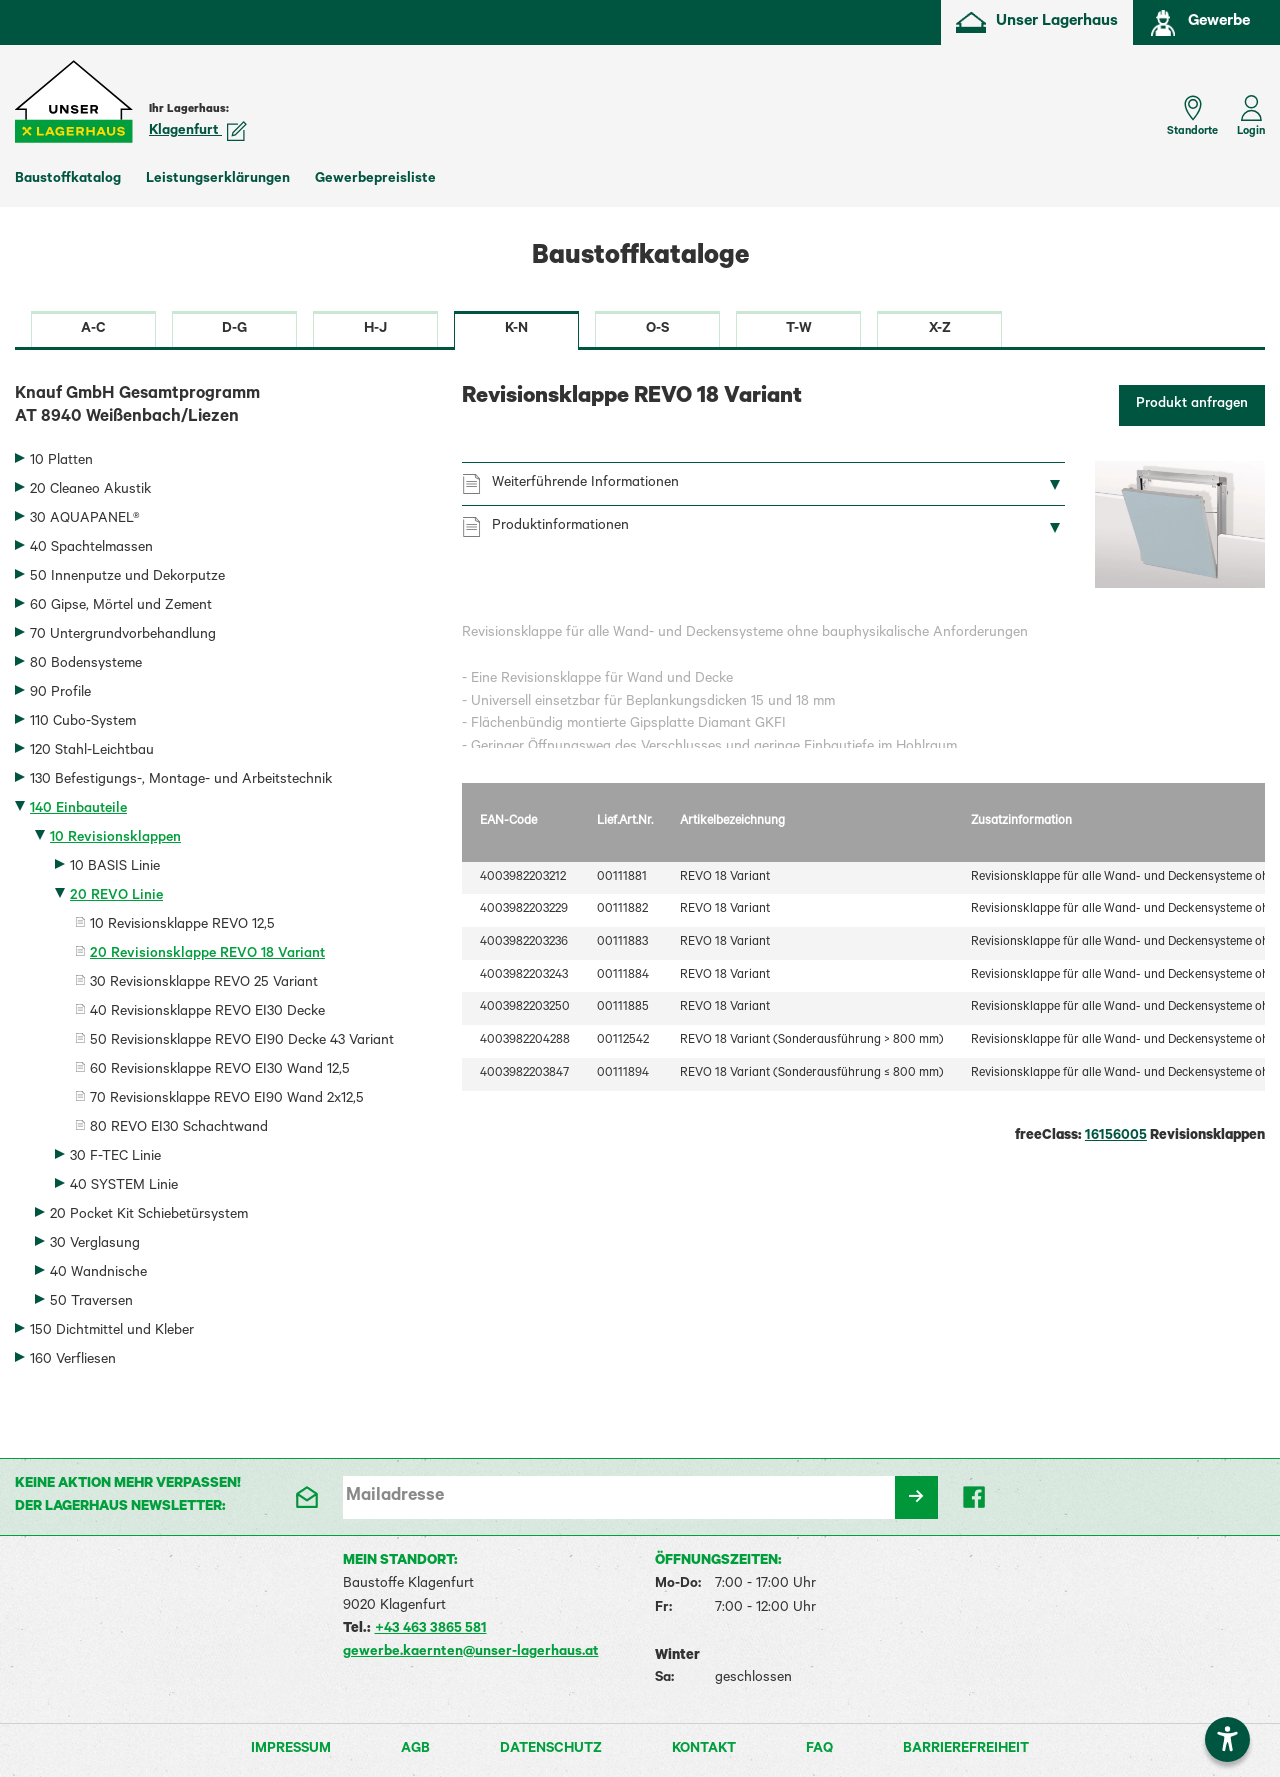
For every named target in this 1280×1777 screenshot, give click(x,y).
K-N (516, 330)
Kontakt (704, 1750)
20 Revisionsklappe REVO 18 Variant (207, 955)
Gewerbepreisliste (375, 180)
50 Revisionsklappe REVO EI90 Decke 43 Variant (242, 1042)
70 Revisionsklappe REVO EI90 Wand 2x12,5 (227, 1100)
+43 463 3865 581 (431, 1630)
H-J (375, 330)
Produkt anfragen (1192, 405)
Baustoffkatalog (68, 180)
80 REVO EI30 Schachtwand (179, 1129)
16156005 (1116, 1137)
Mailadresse (395, 1497)
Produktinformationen (560, 527)
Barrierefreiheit (966, 1750)
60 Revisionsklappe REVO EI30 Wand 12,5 (220, 1071)
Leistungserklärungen (218, 180)
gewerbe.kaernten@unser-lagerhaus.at (471, 1653)
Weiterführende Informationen (585, 484)
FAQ (819, 1750)
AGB (415, 1750)
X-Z (940, 330)
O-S (657, 330)
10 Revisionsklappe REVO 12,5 (182, 926)
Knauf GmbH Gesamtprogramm (223, 408)
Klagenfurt (198, 132)
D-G (234, 330)
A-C (93, 330)
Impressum (291, 1750)
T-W (799, 330)
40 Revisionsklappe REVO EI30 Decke (207, 1013)
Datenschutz (551, 1750)
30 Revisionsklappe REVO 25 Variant (204, 984)
